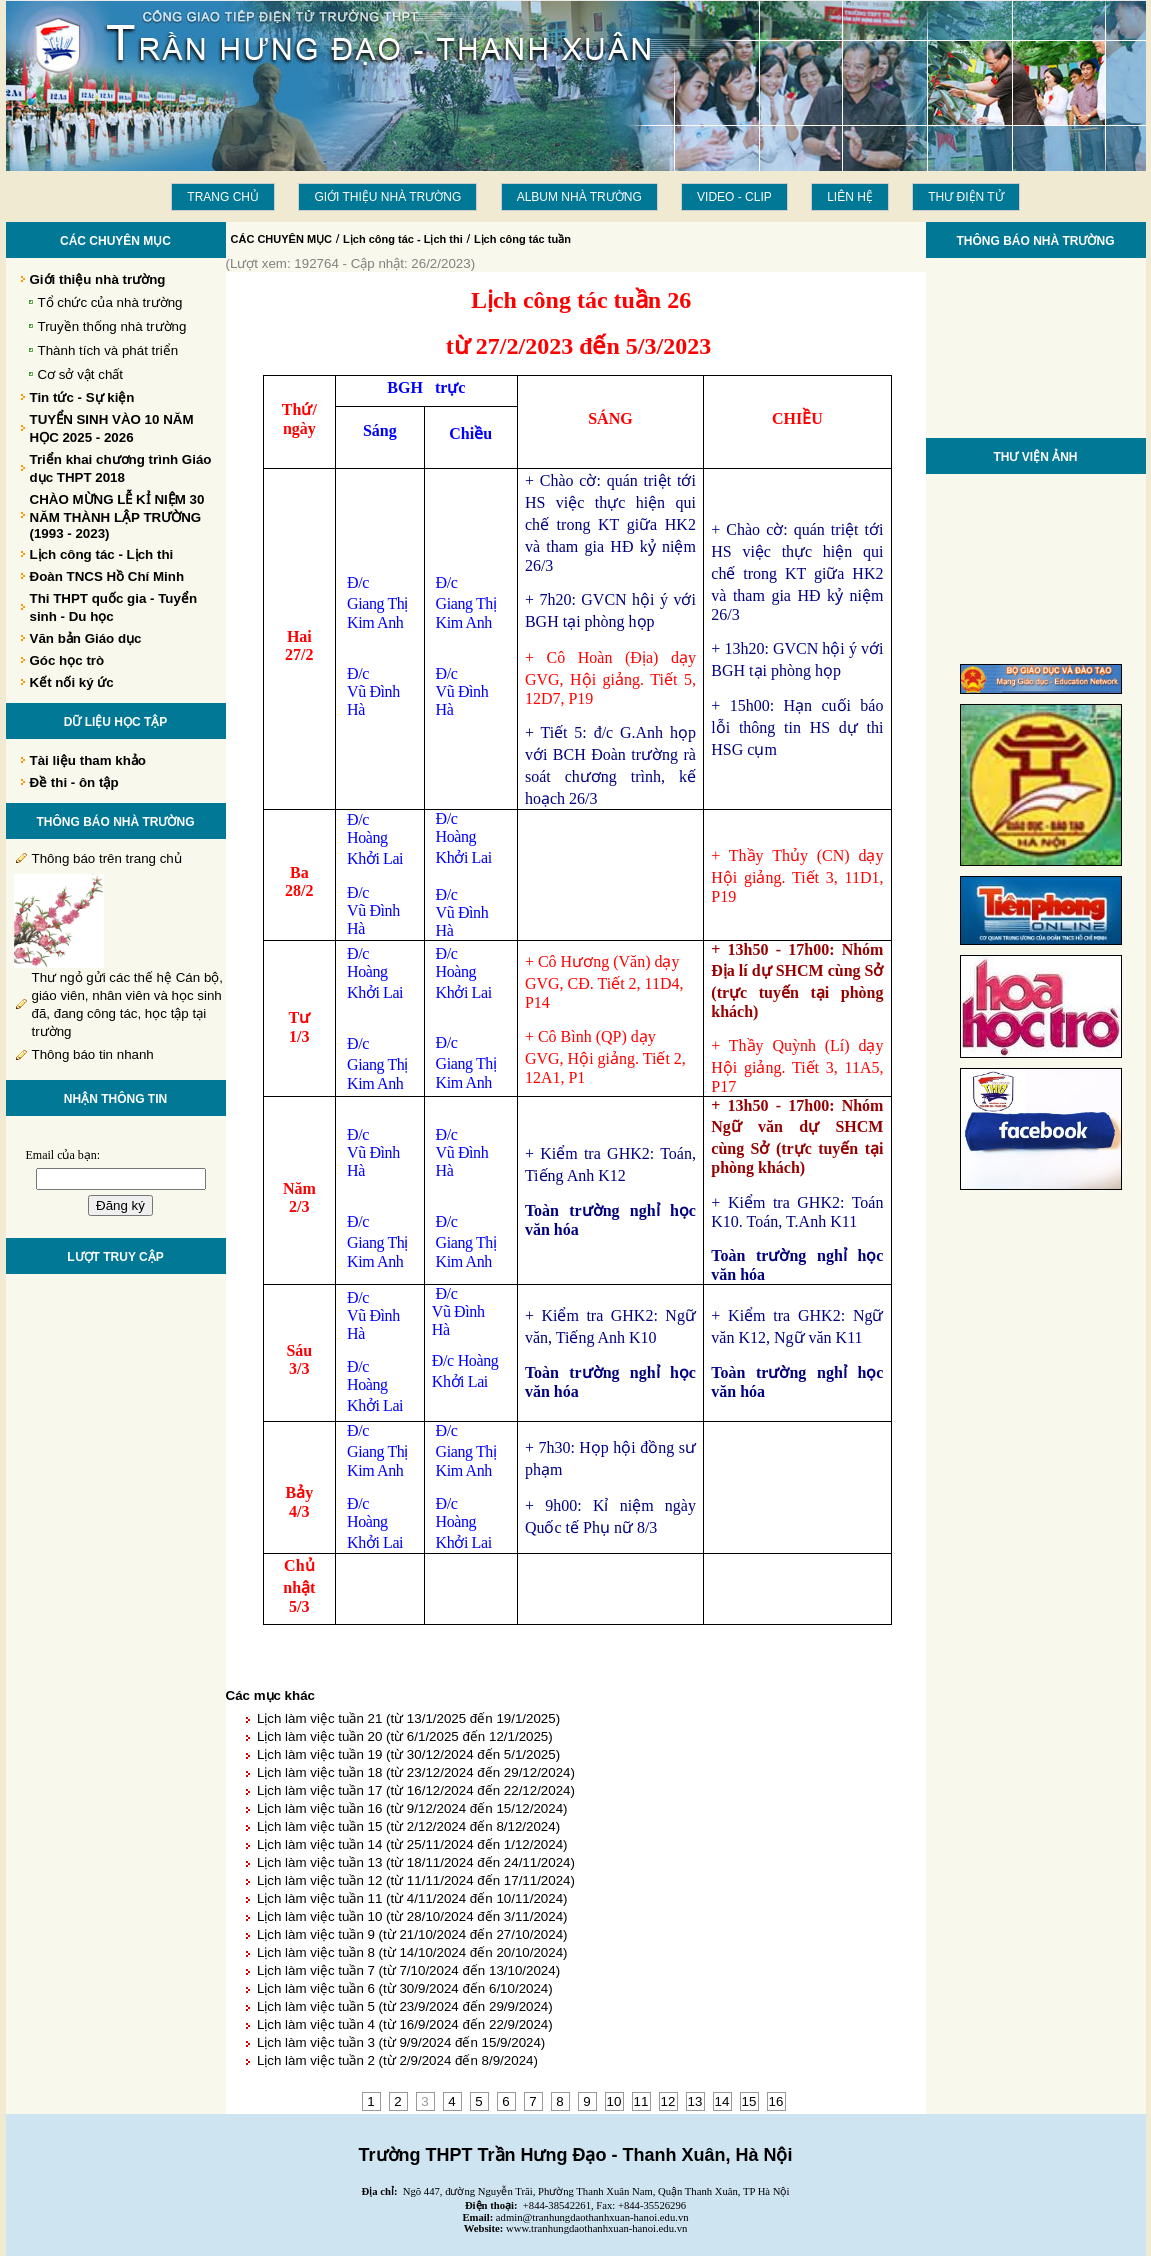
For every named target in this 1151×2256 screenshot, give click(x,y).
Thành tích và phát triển (108, 350)
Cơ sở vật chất (81, 374)
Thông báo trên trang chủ (107, 858)
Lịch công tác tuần (522, 239)
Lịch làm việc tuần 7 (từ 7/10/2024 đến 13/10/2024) (408, 1970)
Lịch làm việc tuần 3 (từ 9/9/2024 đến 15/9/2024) (401, 2042)
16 (776, 2101)
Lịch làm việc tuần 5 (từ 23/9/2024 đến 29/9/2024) (405, 2006)
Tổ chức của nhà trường (110, 302)
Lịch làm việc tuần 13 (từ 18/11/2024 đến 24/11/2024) (416, 1862)
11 (641, 2101)
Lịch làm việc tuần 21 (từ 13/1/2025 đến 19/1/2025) (408, 1718)
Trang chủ (223, 197)
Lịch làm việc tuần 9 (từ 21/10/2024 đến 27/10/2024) (412, 1934)
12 (668, 2101)
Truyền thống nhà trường (112, 326)
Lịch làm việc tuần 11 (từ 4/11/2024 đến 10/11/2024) (412, 1898)
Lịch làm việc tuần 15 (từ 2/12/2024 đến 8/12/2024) (408, 1826)
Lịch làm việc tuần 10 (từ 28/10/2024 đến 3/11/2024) (412, 1916)
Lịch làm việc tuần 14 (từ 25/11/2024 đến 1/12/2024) (412, 1844)
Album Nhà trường (579, 197)
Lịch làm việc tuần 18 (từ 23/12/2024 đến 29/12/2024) (416, 1772)
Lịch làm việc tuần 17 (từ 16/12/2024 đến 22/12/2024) (416, 1790)
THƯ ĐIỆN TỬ (965, 197)
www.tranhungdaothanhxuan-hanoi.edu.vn (596, 2228)
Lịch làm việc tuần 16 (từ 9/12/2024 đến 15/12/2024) (412, 1808)
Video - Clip (734, 197)
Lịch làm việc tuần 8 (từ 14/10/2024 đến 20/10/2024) (412, 1952)
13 (695, 2101)
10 (614, 2101)
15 (749, 2101)
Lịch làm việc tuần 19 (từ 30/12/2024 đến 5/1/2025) (408, 1754)
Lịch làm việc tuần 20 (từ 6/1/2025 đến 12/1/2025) (405, 1736)
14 (722, 2101)
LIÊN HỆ (850, 197)
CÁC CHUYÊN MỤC (282, 239)
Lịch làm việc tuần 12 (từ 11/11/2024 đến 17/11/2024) (416, 1880)
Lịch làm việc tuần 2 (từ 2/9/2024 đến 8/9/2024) (397, 2060)
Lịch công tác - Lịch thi (403, 239)
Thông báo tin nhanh (93, 1054)
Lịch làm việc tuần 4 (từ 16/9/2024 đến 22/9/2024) (405, 2024)
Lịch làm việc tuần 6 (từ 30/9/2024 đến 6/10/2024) (405, 1988)
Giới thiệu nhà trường (387, 197)
